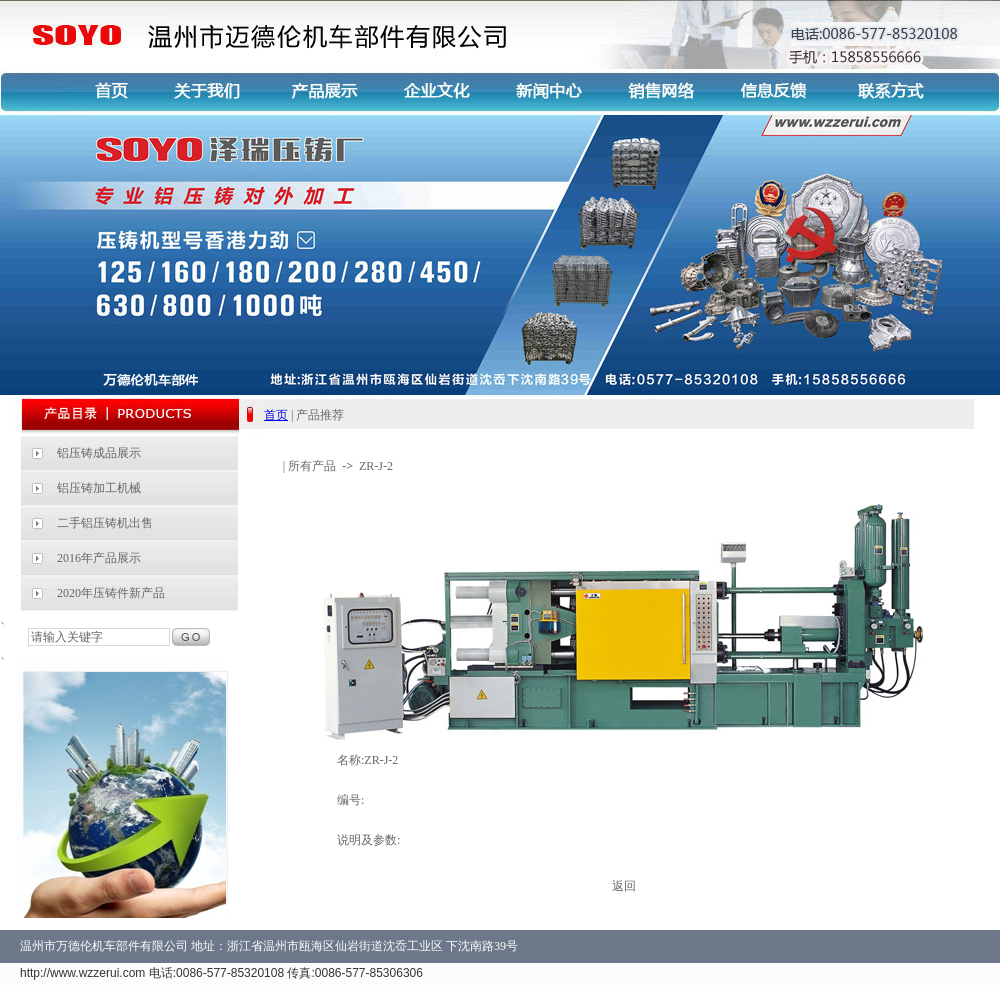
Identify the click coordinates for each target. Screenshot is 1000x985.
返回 (624, 886)
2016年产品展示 (99, 558)
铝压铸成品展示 (99, 453)
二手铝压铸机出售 (105, 523)
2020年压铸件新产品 (111, 593)
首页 (276, 415)
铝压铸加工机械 (99, 488)
